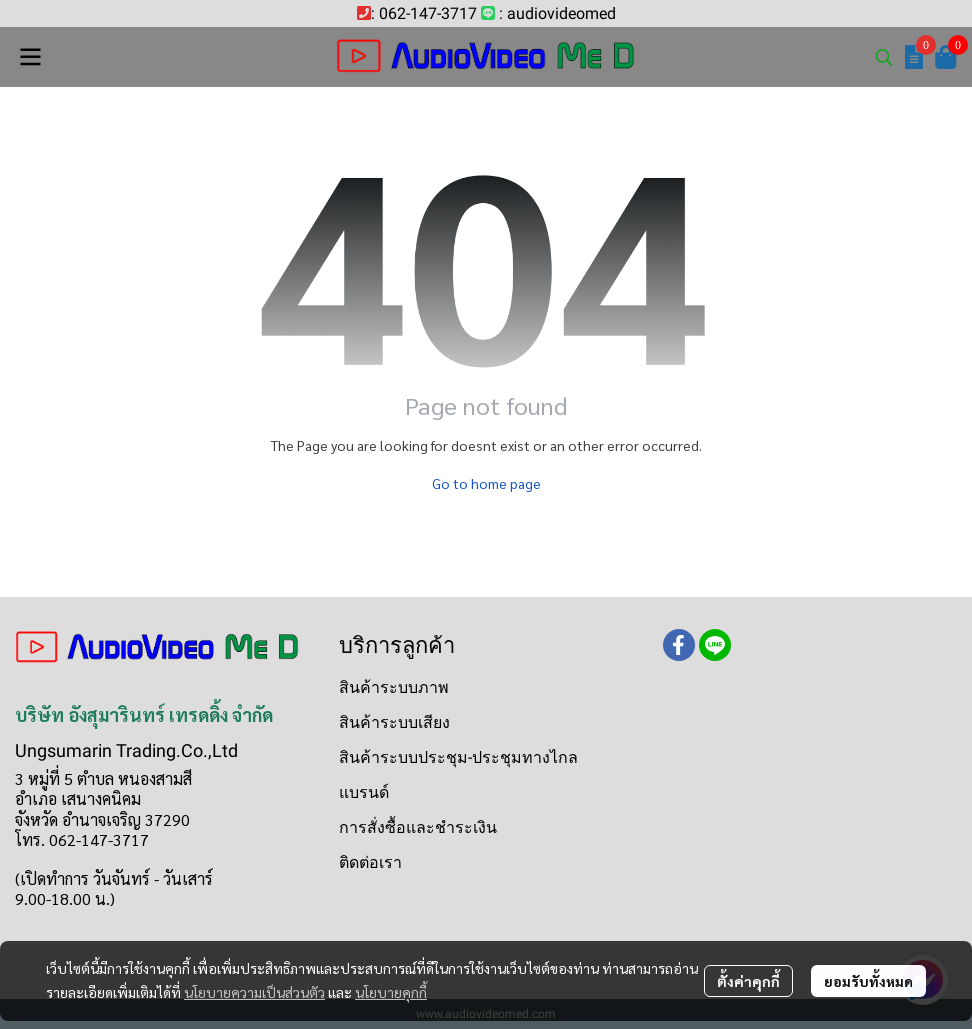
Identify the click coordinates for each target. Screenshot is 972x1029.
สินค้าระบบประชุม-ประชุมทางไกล (458, 757)
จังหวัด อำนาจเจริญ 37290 (102, 819)
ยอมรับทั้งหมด (868, 981)
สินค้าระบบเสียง (394, 722)
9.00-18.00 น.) (65, 898)
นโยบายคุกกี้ (391, 992)
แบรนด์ (364, 792)
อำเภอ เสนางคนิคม (78, 798)
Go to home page (486, 483)
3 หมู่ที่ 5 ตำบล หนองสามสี (103, 778)
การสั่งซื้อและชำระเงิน (418, 827)
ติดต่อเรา (370, 862)
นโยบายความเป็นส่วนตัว (254, 992)
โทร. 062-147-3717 (82, 839)
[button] (884, 57)
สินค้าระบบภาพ (394, 687)
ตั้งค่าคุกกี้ (748, 981)
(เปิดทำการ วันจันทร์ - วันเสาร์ (114, 878)
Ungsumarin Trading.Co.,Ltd (126, 750)
